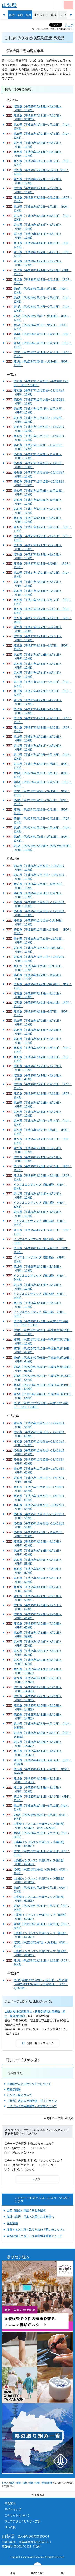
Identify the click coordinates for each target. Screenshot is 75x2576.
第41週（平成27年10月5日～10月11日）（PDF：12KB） (39, 492)
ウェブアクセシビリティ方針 (23, 2521)
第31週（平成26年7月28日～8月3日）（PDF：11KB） (43, 1059)
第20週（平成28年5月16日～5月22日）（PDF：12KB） (38, 190)
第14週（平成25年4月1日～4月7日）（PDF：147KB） (42, 1771)
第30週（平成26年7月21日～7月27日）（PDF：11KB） (38, 1068)
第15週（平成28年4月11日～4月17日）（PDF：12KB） (38, 236)
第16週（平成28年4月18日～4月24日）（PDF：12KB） (38, 226)
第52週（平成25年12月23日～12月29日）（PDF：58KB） (40, 1425)
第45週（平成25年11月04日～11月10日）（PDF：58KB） (40, 1489)
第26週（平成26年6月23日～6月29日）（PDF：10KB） (38, 1104)
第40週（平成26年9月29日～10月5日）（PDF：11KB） (38, 977)
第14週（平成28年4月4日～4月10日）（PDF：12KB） (43, 245)
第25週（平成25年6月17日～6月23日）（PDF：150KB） (38, 1671)
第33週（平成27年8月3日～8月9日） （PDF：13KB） (42, 565)
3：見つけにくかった (21, 2169)
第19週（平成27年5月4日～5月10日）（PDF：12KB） (43, 684)
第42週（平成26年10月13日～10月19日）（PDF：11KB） (40, 958)
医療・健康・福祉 (18, 2482)
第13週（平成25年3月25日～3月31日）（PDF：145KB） (38, 1780)
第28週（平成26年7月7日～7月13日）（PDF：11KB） (43, 1086)
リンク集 (10, 2527)
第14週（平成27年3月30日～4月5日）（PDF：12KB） (43, 729)
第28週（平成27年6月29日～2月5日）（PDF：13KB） (43, 611)
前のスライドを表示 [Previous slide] (4, 14)
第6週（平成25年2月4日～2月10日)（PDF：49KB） (41, 1871)
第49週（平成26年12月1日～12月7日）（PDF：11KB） (38, 895)
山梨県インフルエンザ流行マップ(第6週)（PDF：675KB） (39, 1880)
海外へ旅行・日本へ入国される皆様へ (30, 2216)
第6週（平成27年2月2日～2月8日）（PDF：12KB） (41, 802)
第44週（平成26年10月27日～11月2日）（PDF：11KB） (39, 940)
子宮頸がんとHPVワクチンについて (29, 2084)
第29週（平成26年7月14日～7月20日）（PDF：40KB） (38, 1077)
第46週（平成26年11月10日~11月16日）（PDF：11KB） (39, 922)
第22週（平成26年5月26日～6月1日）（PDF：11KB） (43, 1141)
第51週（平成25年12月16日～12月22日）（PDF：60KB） (40, 1434)
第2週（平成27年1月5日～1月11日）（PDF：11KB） (42, 838)
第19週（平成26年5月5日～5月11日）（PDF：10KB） (43, 1168)
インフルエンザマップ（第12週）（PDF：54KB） (40, 1295)
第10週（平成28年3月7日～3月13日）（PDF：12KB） (43, 281)
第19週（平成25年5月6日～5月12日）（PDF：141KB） (43, 1725)
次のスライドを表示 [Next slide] (71, 14)
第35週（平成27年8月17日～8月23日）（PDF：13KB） (38, 547)
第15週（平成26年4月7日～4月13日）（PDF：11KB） (43, 1232)
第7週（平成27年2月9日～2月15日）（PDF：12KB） (42, 793)
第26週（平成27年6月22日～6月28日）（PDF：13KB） (38, 629)
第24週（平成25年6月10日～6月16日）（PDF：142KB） (38, 1680)
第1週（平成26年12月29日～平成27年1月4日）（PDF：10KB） (43, 847)
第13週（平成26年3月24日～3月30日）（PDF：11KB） (38, 1268)
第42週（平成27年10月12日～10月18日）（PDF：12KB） (40, 483)
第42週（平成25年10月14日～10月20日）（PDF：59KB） (40, 1516)
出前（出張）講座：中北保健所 (26, 2210)
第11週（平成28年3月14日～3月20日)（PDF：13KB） (42, 272)
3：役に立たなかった (21, 2152)
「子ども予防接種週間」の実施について (32, 2106)
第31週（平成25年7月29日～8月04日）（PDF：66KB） (38, 1616)
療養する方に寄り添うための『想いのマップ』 (36, 2229)
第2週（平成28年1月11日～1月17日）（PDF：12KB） (43, 354)
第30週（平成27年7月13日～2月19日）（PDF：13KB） (38, 592)
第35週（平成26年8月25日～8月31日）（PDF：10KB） (38, 1022)
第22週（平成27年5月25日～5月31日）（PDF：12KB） (38, 656)
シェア (69, 25)
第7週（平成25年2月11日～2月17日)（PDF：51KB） (42, 1853)
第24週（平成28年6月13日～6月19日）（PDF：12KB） (38, 154)
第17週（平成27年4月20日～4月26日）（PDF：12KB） (38, 702)
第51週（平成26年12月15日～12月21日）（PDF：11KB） (40, 876)
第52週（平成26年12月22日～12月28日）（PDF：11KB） (40, 867)
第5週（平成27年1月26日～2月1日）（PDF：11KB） (42, 811)
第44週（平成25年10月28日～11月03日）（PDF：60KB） (40, 1498)
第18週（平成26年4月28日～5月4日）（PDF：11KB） (43, 1177)
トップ (5, 2482)
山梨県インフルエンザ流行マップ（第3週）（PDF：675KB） (41, 1935)
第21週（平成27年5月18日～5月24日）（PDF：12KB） (38, 665)
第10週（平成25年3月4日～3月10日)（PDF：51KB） (42, 1807)
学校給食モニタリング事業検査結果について (34, 2236)
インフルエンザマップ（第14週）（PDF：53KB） (40, 1259)
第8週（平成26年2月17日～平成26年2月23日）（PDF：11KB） (43, 1341)
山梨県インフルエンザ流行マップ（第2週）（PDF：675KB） (41, 1953)
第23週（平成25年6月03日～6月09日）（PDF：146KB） (38, 1689)
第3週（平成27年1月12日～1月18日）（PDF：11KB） (43, 829)
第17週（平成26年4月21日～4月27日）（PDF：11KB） (38, 1195)
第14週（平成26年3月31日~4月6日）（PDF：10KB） (42, 1250)
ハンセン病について (19, 2095)
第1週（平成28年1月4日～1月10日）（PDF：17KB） (42, 363)
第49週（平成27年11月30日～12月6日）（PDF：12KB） (39, 419)
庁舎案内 (10, 2503)
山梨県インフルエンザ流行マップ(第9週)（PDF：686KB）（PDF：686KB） (39, 1825)
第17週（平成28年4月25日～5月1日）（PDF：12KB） (43, 217)
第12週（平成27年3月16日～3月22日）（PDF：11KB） (38, 747)
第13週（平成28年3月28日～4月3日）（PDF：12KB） (43, 254)
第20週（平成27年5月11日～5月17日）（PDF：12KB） (38, 674)
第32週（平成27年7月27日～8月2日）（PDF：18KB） (43, 574)
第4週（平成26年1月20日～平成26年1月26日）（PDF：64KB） (43, 1377)
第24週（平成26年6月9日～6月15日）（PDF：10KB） (43, 1122)
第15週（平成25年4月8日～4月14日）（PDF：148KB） (43, 1762)
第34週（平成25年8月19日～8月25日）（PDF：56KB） (38, 1589)
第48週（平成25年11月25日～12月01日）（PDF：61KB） (40, 1461)
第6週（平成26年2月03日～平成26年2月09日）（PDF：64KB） (43, 1359)
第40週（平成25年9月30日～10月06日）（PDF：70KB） (39, 1534)
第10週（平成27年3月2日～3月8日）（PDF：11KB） (42, 766)
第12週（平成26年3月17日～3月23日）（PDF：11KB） (38, 1287)
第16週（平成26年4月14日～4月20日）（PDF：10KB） (38, 1214)
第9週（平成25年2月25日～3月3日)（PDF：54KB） (41, 1816)
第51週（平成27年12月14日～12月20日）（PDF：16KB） (40, 401)
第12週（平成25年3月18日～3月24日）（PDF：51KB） (38, 1789)
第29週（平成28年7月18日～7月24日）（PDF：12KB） (38, 108)
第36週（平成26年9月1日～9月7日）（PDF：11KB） (42, 1013)
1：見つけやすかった (21, 2165)
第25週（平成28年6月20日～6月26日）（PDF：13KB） (38, 144)
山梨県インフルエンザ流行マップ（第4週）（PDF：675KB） (41, 1917)
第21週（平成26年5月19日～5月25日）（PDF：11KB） (38, 1150)
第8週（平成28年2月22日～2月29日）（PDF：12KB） (43, 299)
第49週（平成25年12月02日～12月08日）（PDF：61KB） (40, 1452)
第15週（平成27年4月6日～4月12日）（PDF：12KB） (43, 720)
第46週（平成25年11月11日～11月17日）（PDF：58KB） (40, 1479)
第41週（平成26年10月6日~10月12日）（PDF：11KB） (38, 968)
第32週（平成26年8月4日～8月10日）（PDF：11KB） (43, 1050)
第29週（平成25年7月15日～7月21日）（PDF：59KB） (38, 1634)
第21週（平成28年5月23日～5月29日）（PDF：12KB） (38, 181)
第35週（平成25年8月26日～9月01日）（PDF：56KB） (38, 1580)
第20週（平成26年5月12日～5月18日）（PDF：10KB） (38, 1159)
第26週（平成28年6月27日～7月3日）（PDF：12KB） (43, 135)
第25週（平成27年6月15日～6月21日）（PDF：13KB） (38, 638)
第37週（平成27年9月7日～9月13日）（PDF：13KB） (43, 529)
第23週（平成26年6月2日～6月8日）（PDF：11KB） (42, 1132)
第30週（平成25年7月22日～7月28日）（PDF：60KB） (38, 1625)
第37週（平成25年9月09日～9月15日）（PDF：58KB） (38, 1561)
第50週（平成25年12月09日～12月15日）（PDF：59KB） (40, 1443)
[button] (58, 5)
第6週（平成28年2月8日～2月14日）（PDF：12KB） (42, 318)
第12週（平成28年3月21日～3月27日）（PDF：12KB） (38, 263)
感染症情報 (15, 2072)
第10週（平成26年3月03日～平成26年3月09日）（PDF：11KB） (41, 1323)
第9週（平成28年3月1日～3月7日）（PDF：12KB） (41, 290)
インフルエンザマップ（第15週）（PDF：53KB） (40, 1241)
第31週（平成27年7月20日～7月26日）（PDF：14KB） (38, 583)
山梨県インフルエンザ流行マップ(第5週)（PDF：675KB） (39, 1898)
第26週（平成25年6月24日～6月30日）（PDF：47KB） (38, 1662)
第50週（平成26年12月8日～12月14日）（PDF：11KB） (39, 886)
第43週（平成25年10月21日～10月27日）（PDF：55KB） (40, 1507)
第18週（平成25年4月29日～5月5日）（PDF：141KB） (43, 1735)
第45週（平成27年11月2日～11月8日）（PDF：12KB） (38, 456)
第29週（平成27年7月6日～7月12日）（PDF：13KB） (43, 602)
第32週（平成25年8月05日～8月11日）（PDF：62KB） (38, 1607)
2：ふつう (41, 2148)
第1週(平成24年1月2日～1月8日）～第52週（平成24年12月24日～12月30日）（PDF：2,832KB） (41, 1984)
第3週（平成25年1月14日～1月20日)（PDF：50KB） (42, 1926)
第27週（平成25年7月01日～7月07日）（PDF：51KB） (38, 1653)
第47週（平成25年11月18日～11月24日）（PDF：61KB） (40, 1470)
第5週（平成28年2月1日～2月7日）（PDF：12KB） (41, 327)
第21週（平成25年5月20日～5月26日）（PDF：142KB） (38, 1707)
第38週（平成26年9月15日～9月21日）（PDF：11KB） (38, 995)
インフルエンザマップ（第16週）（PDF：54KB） (40, 1223)
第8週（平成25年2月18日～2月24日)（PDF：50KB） (42, 1835)
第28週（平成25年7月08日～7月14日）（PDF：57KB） (38, 1643)
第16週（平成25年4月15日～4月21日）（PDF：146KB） (38, 1753)
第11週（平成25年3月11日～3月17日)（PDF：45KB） (42, 1798)
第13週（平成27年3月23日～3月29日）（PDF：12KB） (38, 738)
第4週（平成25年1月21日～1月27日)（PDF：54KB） (42, 1907)
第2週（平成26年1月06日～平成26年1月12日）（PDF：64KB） (43, 1396)
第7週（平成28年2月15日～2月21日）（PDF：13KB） (43, 308)
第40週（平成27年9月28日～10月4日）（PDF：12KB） (38, 501)
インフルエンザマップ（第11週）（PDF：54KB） (40, 1314)
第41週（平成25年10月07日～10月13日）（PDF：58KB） (40, 1525)
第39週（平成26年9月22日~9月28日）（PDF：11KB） (43, 986)
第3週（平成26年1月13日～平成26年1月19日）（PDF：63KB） (43, 1387)
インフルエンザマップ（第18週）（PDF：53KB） (40, 1186)
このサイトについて (17, 2515)
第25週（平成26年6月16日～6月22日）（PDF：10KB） (38, 1113)
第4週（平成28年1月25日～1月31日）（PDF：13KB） (43, 336)
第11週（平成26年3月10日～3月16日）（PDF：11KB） (38, 1305)
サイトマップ (13, 2509)
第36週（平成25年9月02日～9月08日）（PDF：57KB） (38, 1571)
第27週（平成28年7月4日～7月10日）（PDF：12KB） (43, 126)
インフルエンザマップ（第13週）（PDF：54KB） (40, 1277)
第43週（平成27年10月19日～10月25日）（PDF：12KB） (40, 474)
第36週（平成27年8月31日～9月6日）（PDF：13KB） (43, 538)
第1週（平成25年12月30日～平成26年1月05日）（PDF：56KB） (41, 1405)
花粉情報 (12, 2223)
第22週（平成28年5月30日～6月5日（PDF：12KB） (41, 172)
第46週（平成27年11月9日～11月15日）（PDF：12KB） (39, 447)
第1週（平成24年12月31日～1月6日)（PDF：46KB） (42, 1962)
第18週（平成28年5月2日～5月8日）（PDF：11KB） (42, 208)
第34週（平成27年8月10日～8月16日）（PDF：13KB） (38, 556)
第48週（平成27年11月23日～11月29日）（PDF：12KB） (40, 428)
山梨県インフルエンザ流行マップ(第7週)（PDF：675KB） (39, 1862)
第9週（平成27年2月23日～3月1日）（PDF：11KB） (42, 775)
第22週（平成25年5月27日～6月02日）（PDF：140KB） (38, 1698)
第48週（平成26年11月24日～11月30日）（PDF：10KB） (40, 904)
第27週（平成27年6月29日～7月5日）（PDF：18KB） (43, 620)
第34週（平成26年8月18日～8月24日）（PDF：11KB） (38, 1031)
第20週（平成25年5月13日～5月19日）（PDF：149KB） (38, 1716)
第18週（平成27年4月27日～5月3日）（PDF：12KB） (43, 693)
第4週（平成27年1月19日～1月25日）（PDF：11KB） (43, 820)
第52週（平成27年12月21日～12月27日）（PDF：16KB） (40, 392)
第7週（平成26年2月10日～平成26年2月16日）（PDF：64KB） (43, 1350)
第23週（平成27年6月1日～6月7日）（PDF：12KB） (42, 647)
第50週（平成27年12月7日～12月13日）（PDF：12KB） (39, 410)
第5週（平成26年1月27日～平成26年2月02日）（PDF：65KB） (43, 1368)
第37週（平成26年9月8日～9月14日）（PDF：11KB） (43, 1004)
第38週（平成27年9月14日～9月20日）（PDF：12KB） (38, 520)
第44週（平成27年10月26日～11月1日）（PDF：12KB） (39, 465)
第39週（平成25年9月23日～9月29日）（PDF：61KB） (38, 1543)
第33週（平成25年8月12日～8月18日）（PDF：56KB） (38, 1598)
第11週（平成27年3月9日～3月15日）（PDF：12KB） (43, 756)
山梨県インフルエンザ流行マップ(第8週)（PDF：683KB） (39, 1844)
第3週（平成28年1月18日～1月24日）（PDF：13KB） (43, 345)
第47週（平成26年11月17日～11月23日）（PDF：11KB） (40, 913)
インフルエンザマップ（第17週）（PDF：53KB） (40, 1204)
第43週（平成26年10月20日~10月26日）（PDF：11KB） (39, 949)
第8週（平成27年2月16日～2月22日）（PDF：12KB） (43, 784)
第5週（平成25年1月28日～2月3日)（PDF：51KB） (41, 1889)
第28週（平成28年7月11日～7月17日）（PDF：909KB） (38, 117)
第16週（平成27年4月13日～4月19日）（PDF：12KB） (38, 711)
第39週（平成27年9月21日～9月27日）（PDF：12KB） (38, 510)
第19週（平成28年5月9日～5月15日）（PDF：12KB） (43, 199)
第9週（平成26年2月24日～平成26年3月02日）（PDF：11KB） (43, 1332)
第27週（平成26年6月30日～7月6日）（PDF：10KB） (43, 1095)
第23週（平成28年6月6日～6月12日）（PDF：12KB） (43, 163)
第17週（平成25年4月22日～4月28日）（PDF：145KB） (38, 1743)
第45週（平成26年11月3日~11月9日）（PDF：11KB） (43, 931)
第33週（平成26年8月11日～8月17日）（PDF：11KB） (38, 1040)
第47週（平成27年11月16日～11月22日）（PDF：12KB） (40, 438)
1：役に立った (17, 2148)
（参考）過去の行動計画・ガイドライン (32, 2100)
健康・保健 (34, 2482)
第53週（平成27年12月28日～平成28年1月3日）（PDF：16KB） (41, 383)
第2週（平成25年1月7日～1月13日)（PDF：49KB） (41, 1944)
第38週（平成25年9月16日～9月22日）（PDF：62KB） (38, 1552)
